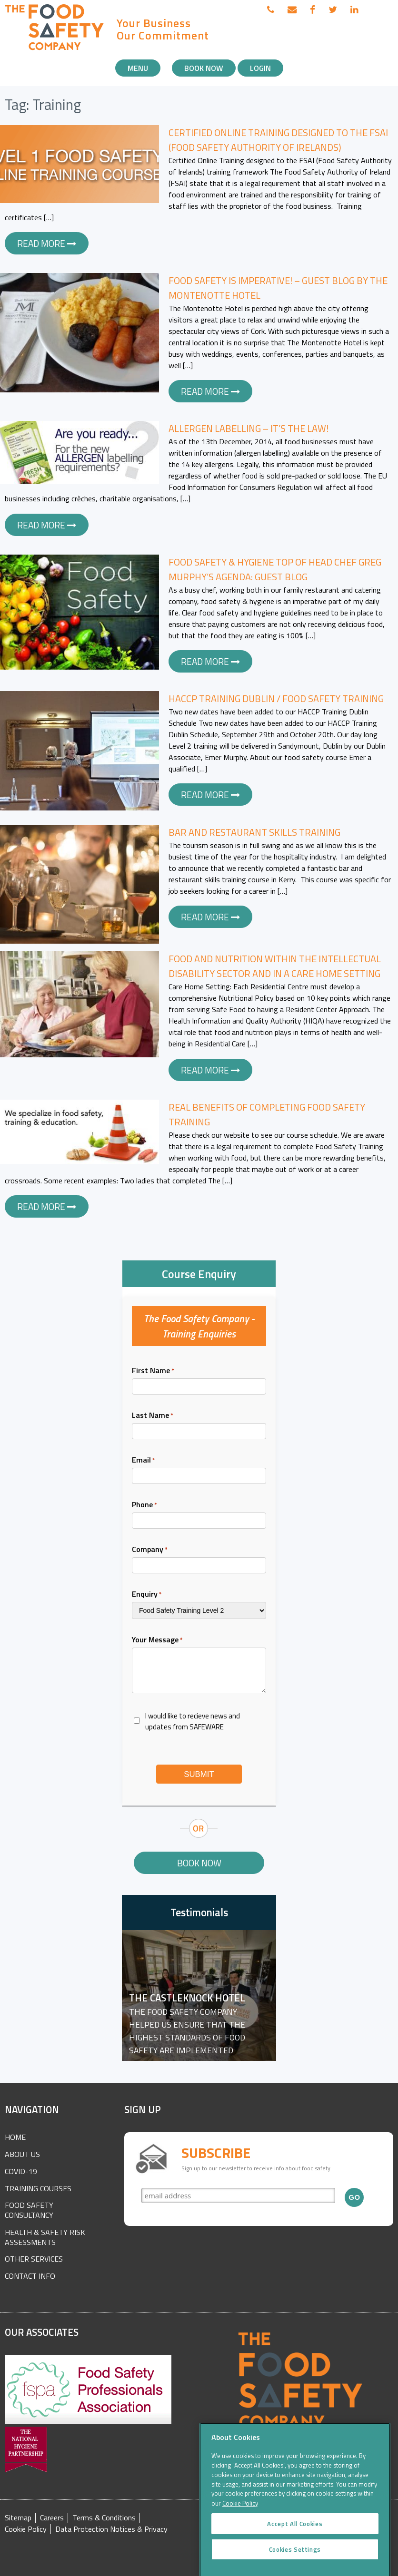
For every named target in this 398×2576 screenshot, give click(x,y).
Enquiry (147, 1594)
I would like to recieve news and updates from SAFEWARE (192, 1721)
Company (150, 1549)
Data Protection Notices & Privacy (111, 2529)
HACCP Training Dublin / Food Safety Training (276, 698)
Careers (52, 2518)
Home (15, 2137)
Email (143, 1459)
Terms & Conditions (104, 2518)
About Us (22, 2154)
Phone (144, 1504)
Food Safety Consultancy (29, 2210)
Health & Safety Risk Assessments (45, 2237)
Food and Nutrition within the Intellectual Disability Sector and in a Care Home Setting (275, 966)
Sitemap (18, 2518)
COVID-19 (21, 2171)
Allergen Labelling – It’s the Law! (248, 428)
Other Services (34, 2258)
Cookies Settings (295, 2562)
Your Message (157, 1639)
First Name (153, 1370)
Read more (46, 243)
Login (260, 68)
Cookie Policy (26, 2529)
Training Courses (38, 2188)
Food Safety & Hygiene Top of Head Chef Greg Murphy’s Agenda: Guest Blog (275, 569)
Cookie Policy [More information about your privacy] (240, 2516)
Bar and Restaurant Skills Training (254, 832)
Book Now (203, 68)
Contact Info (30, 2276)
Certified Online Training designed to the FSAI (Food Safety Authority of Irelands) (278, 140)
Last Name (152, 1415)
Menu (138, 68)
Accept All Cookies (294, 2536)
